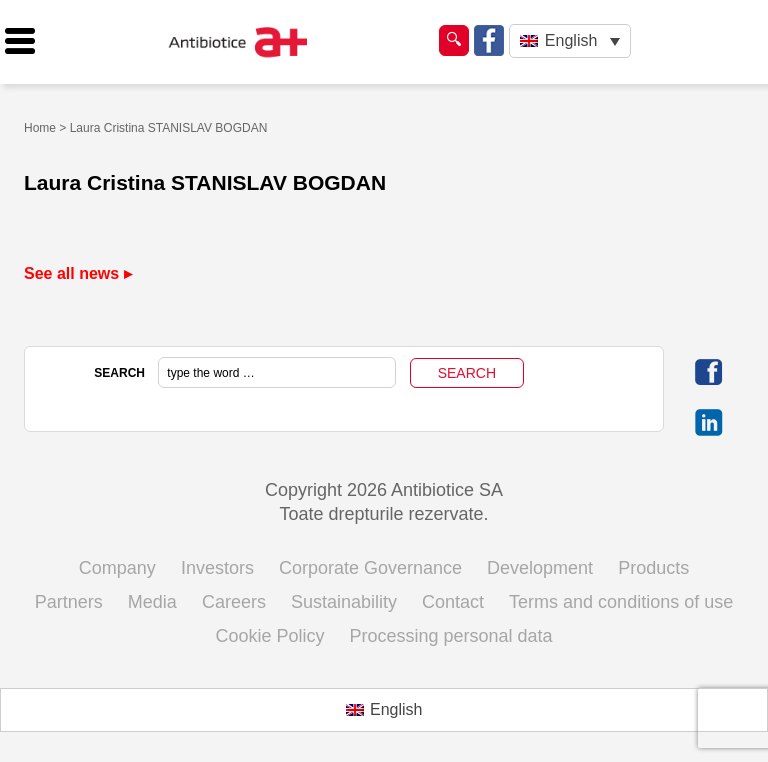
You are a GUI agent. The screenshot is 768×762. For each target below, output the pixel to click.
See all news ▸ (78, 273)
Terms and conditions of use (621, 602)
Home (40, 128)
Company (117, 568)
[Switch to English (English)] (384, 710)
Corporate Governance (370, 568)
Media (152, 602)
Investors (217, 568)
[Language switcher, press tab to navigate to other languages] (569, 41)
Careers (234, 602)
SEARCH (119, 373)
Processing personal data (450, 636)
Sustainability (344, 602)
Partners (69, 602)
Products (653, 568)
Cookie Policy (269, 636)
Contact (453, 602)
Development (540, 568)
